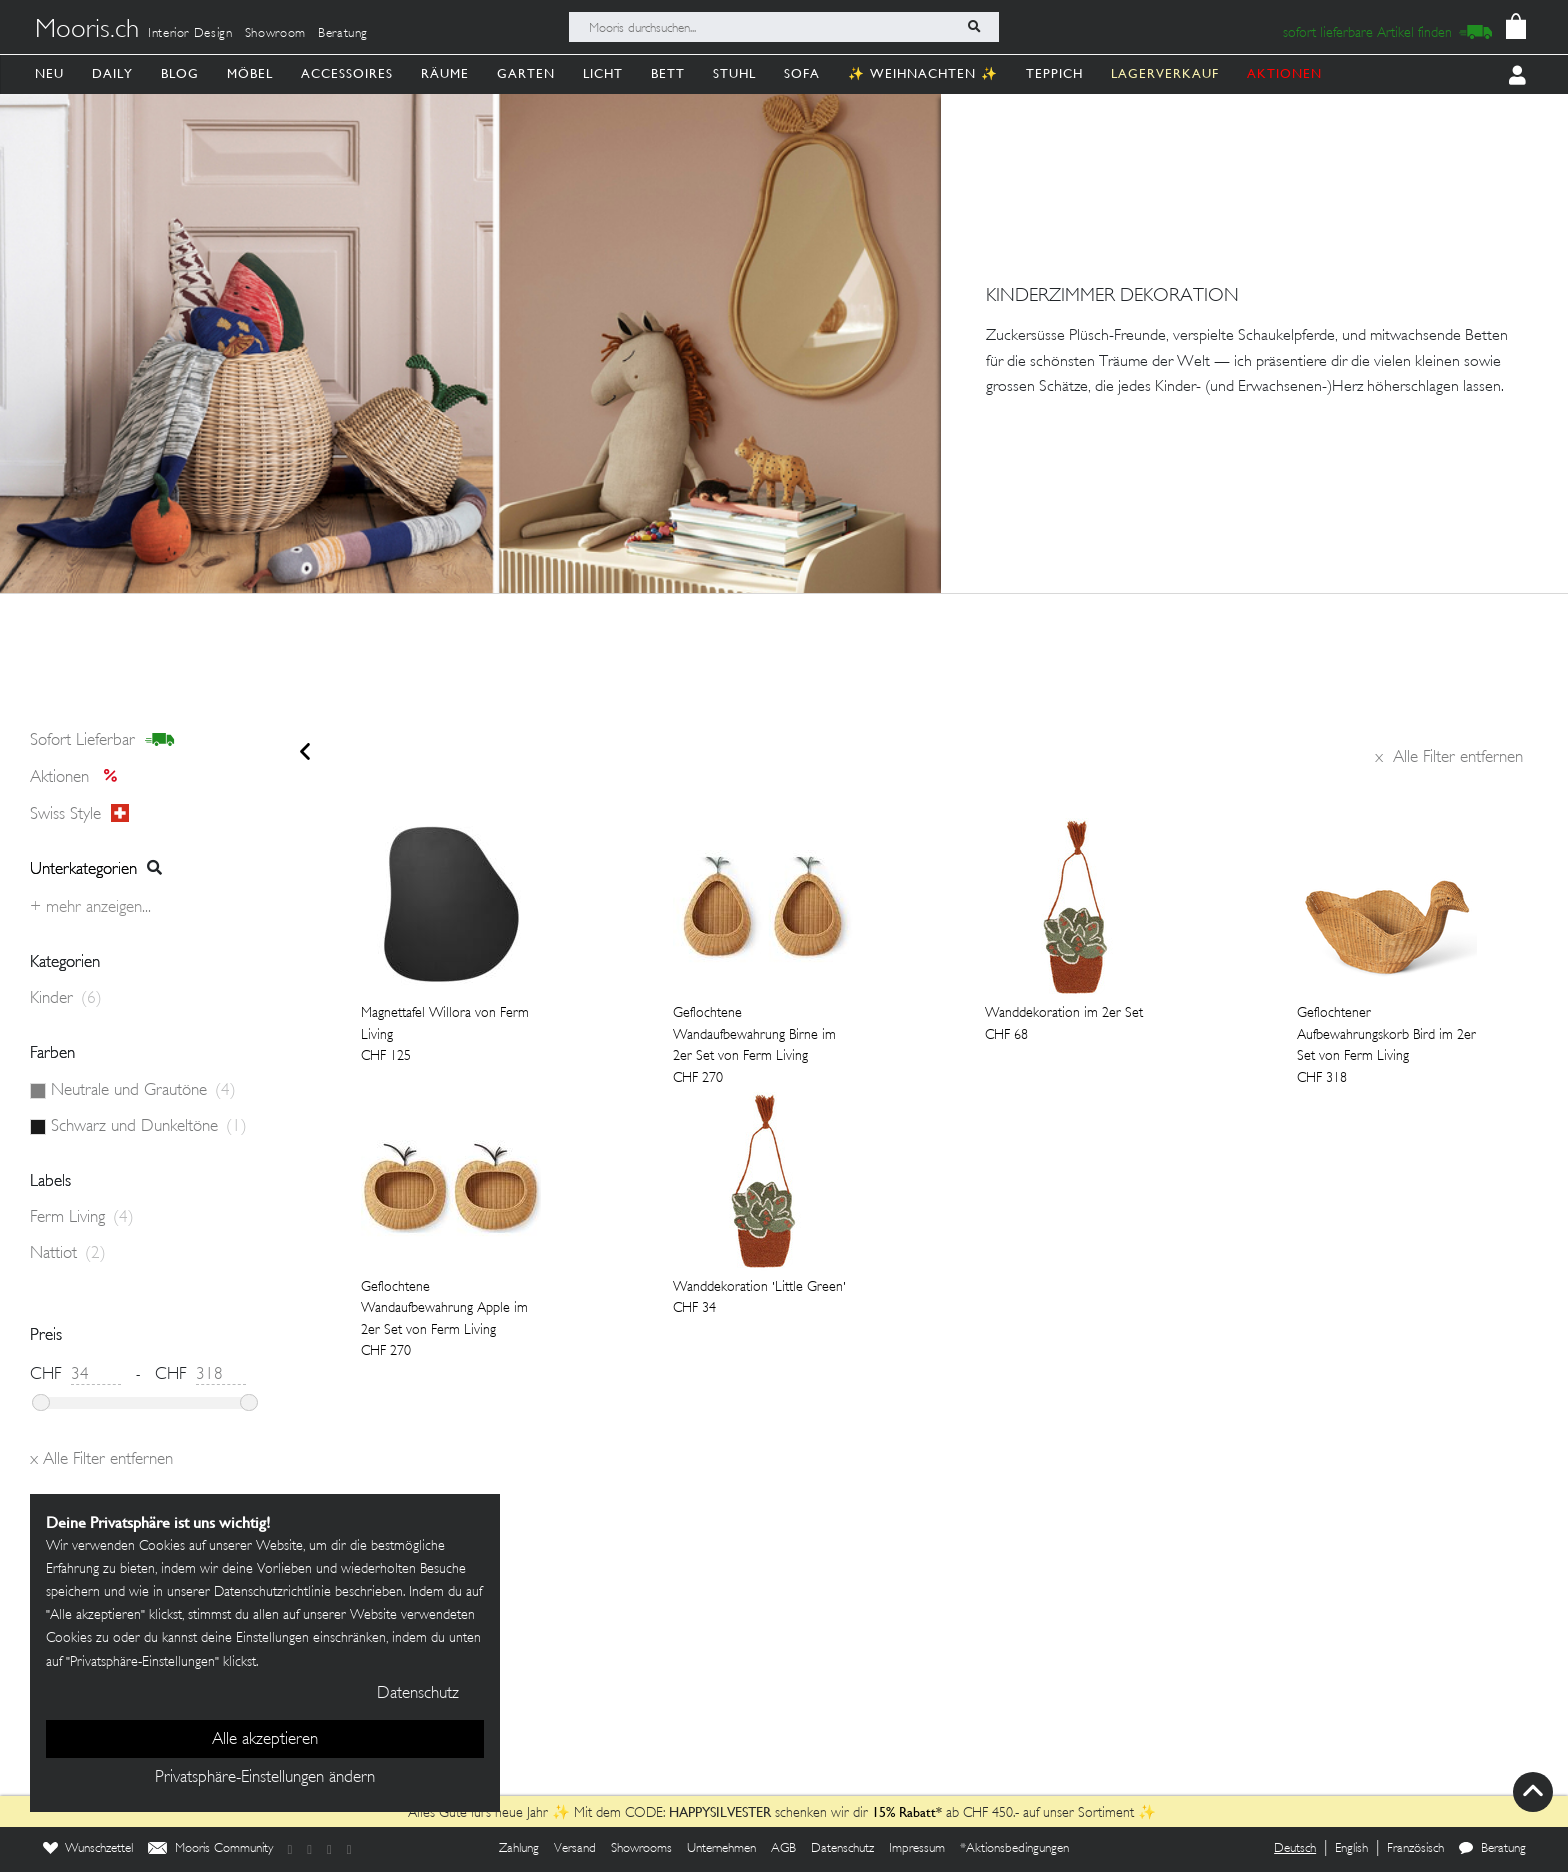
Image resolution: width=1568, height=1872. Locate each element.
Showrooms (641, 1849)
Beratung (343, 34)
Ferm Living (82, 1218)
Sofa (802, 73)
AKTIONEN (1284, 73)
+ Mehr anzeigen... (90, 908)
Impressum (917, 1849)
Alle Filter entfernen (1449, 758)
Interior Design (190, 34)
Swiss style (79, 814)
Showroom (275, 34)
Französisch (1415, 1849)
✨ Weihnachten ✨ (923, 73)
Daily (112, 73)
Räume (445, 73)
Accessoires (347, 73)
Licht (603, 73)
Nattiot (68, 1254)
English (1351, 1849)
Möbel (250, 73)
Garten (526, 73)
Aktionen (79, 778)
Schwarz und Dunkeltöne (149, 1127)
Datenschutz (842, 1849)
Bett (668, 73)
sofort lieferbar (102, 741)
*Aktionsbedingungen (1014, 1849)
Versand (575, 1849)
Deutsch (1295, 1849)
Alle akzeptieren (265, 1740)
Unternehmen (721, 1849)
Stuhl (734, 73)
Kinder (66, 999)
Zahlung (519, 1849)
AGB (783, 1849)
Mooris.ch (87, 31)
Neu (49, 73)
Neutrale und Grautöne (143, 1091)
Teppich (1054, 73)
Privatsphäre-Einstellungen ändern (265, 1778)
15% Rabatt (904, 1812)
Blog (180, 73)
